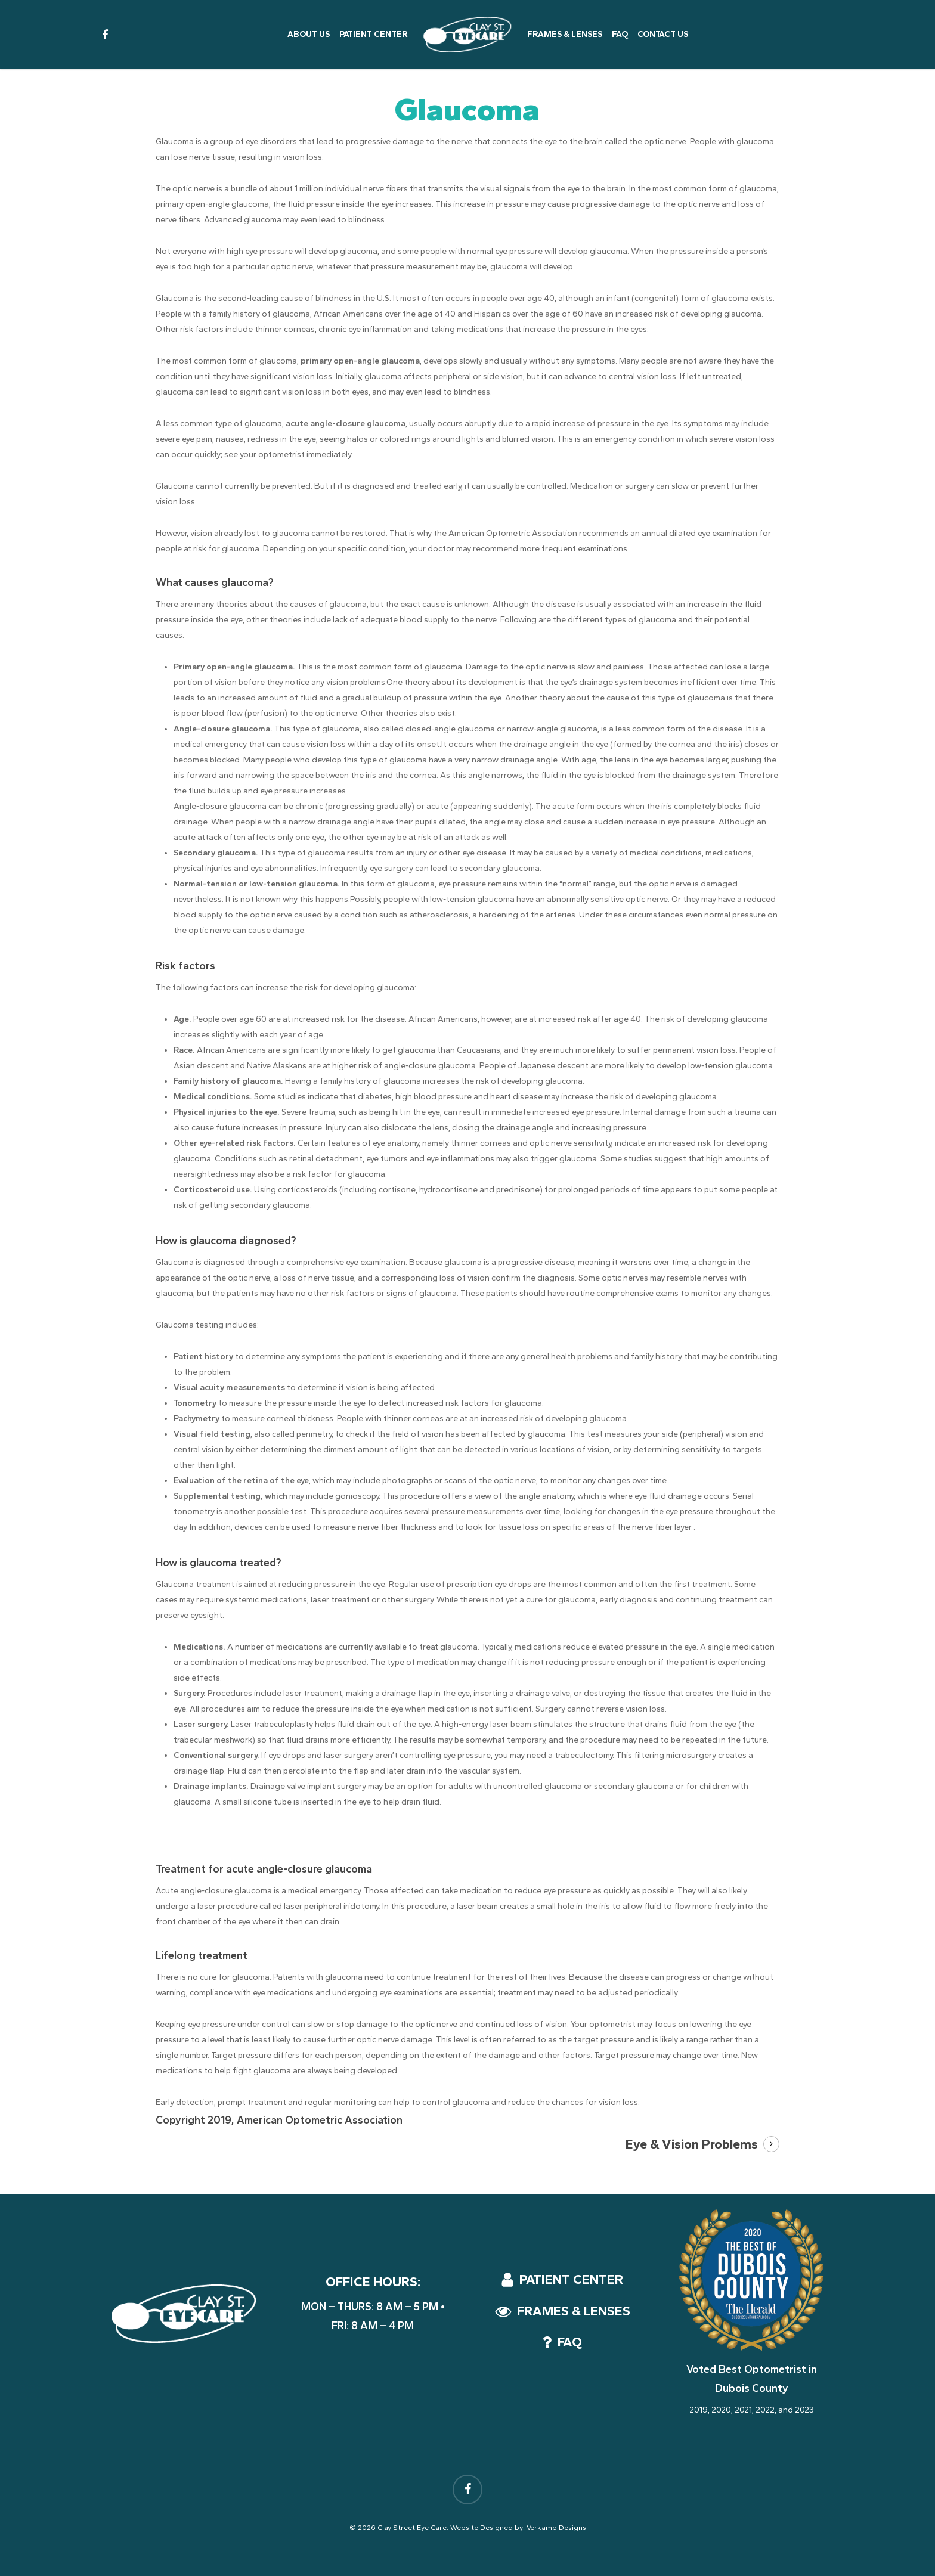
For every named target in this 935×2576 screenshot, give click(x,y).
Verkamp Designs (556, 2528)
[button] (571, 2279)
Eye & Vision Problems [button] (692, 2144)
